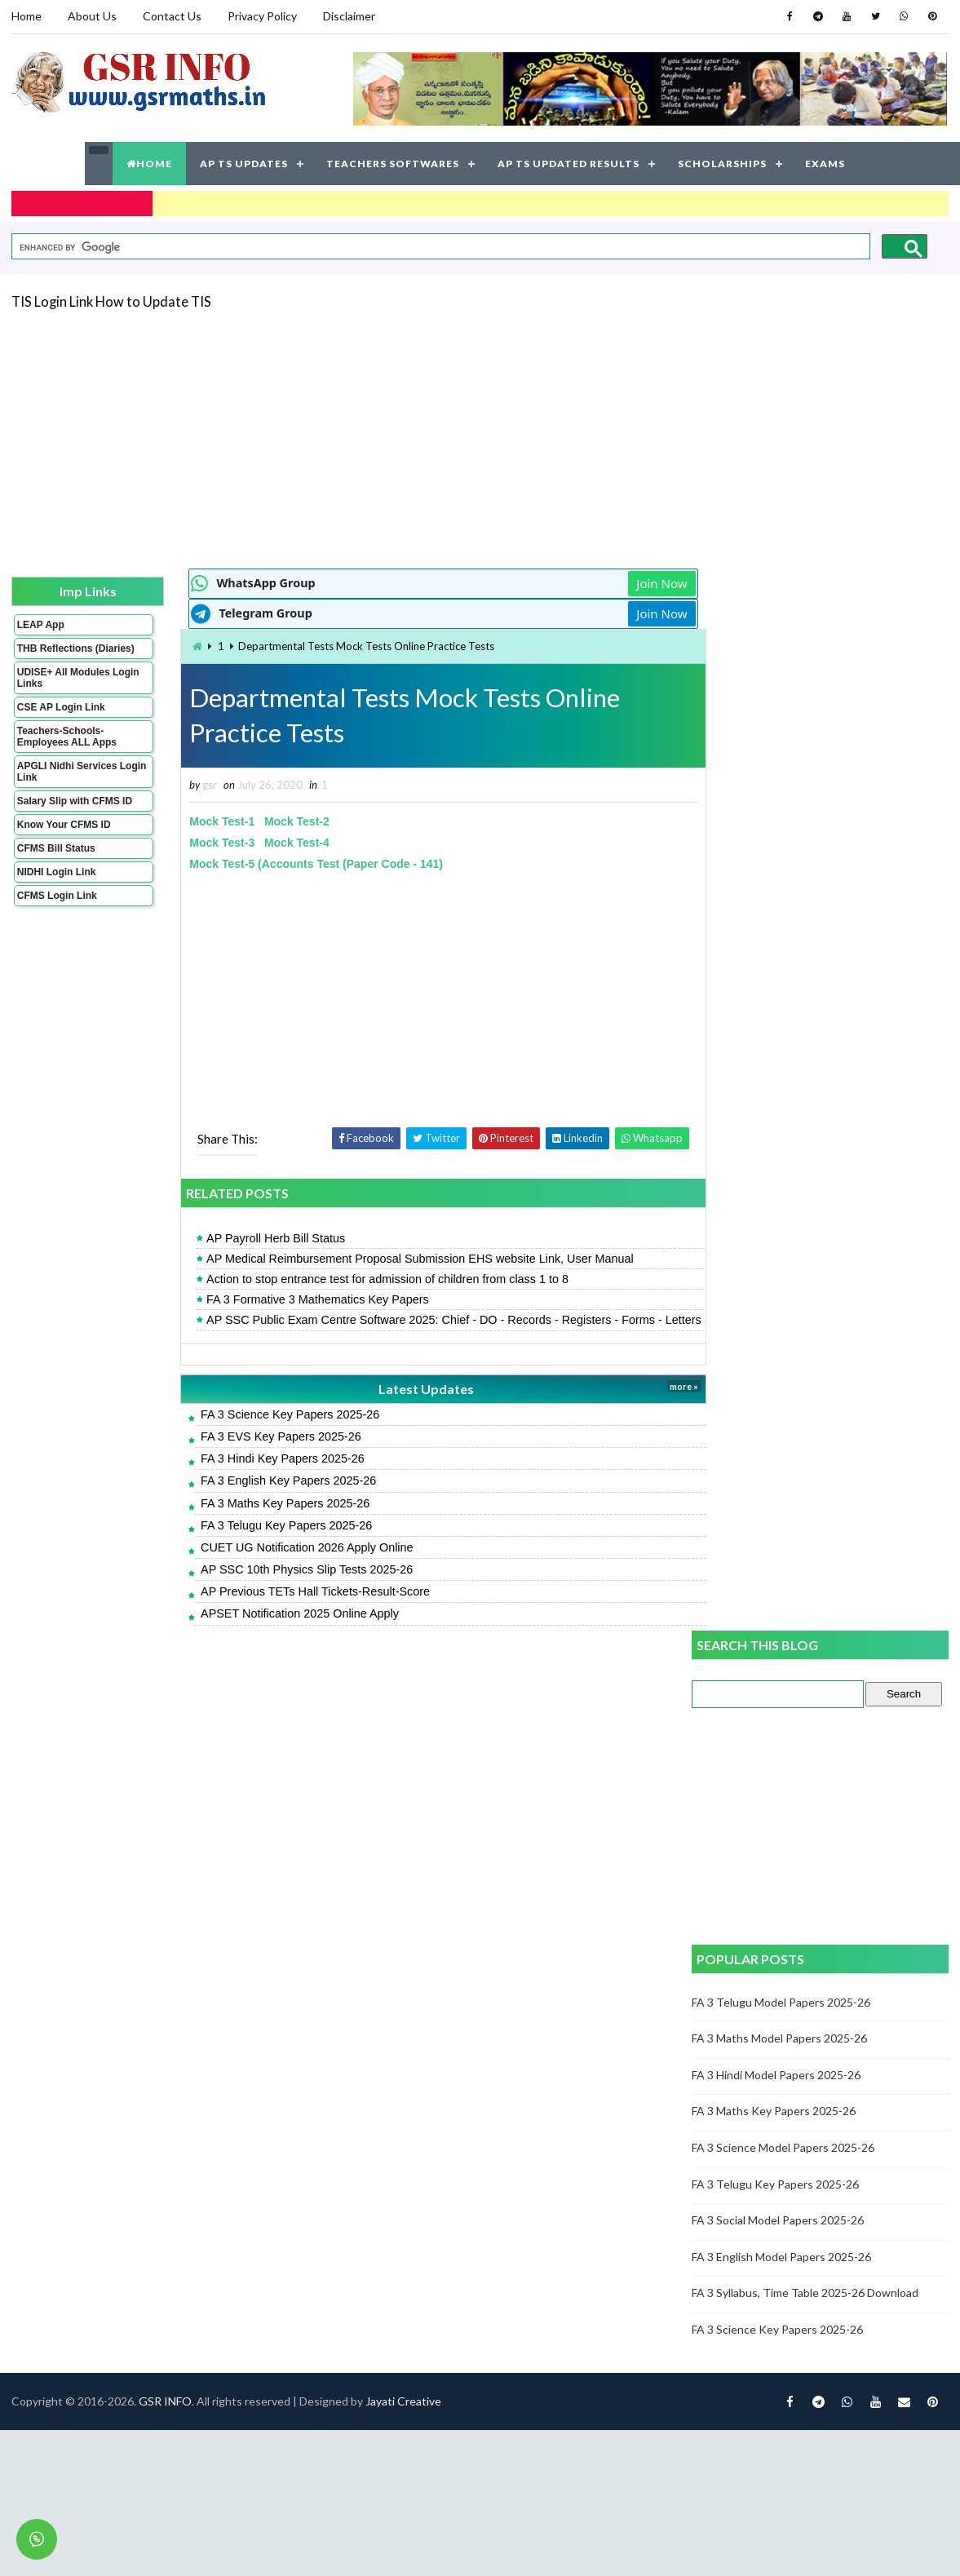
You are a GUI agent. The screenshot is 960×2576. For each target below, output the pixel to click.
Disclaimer (349, 16)
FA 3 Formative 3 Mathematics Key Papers (299, 1299)
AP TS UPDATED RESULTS (568, 163)
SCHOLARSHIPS (722, 163)
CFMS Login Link (57, 906)
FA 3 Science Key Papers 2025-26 (271, 1430)
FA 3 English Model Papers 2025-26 (782, 1194)
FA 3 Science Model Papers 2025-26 (783, 1084)
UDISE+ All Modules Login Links (63, 688)
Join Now (633, 582)
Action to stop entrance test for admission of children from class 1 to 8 (369, 1279)
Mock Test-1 (204, 821)
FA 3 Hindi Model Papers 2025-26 (776, 1012)
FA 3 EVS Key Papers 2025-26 (262, 1452)
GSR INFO (165, 1707)
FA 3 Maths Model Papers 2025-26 (780, 975)
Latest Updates (403, 1404)
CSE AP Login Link (61, 718)
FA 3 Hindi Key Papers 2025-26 (264, 1474)
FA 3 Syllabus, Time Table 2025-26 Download (805, 1230)
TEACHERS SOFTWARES (392, 163)
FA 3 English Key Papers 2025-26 (269, 1496)
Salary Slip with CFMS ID (74, 811)
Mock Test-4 (278, 842)
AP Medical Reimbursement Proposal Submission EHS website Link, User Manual (401, 1258)
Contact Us (172, 16)
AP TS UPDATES (244, 163)
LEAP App (40, 624)
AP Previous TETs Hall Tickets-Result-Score (296, 1607)
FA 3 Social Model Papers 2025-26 (778, 1157)
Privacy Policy (262, 16)
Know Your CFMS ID (64, 835)
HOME (149, 163)
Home (26, 16)
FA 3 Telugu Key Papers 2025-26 (267, 1541)
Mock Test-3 (204, 842)
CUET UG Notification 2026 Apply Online (288, 1563)
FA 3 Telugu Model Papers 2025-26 (781, 939)
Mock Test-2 (278, 821)
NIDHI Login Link (56, 882)
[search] (439, 246)
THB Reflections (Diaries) (55, 653)
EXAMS (825, 163)
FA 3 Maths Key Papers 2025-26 (266, 1518)
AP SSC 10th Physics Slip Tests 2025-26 (288, 1585)
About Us (92, 16)
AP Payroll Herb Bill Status (257, 1238)
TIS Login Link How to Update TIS (111, 300)
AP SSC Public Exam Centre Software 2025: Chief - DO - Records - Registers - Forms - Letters (414, 1328)
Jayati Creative (403, 1707)
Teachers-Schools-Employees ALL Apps (67, 747)
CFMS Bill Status (56, 859)
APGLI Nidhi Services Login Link (67, 782)
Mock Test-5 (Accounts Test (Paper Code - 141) (298, 863)
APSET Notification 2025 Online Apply (281, 1629)
